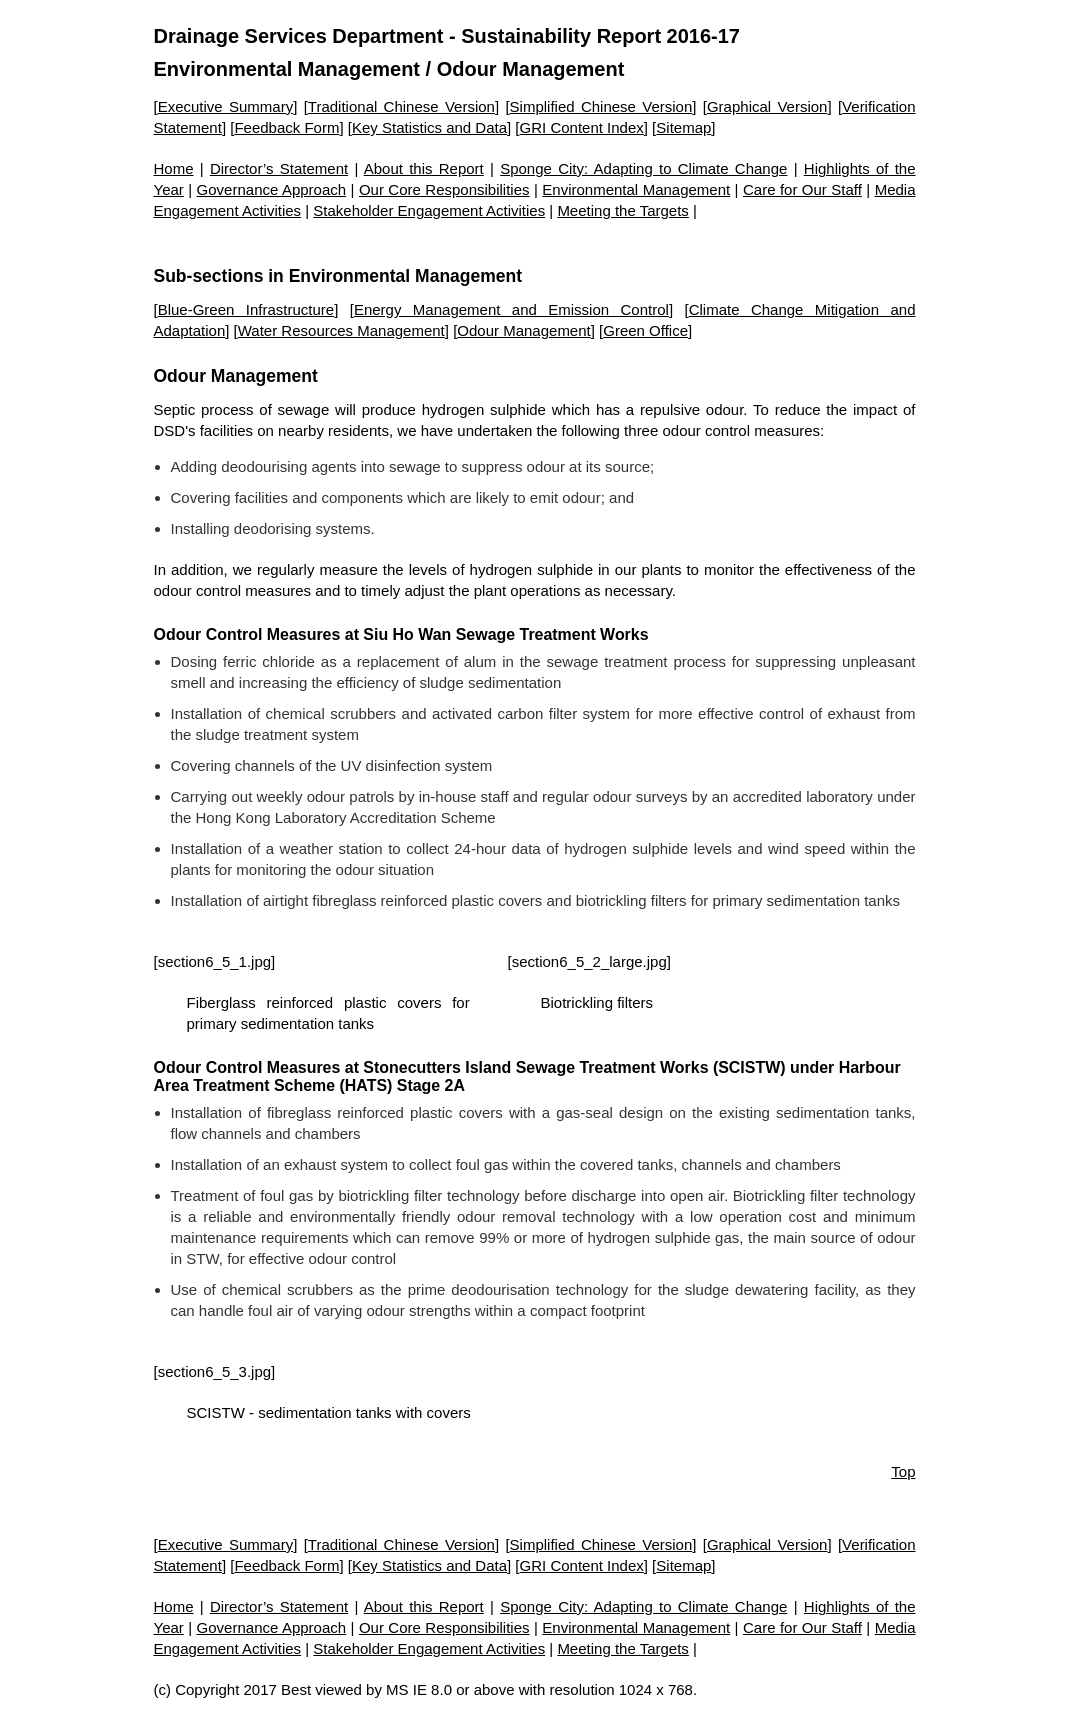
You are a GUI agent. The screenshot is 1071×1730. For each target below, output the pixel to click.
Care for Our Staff (802, 189)
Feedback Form (286, 127)
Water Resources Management (341, 330)
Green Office (645, 330)
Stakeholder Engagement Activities (429, 210)
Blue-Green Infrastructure (246, 309)
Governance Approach (272, 189)
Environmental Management (287, 69)
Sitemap (683, 127)
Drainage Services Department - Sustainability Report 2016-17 (447, 36)
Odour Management (523, 330)
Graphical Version (767, 106)
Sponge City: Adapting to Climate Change (643, 168)
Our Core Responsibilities (444, 189)
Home (174, 168)
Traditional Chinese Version (401, 106)
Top (903, 1471)
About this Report (424, 168)
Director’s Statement (279, 168)
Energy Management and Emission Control (511, 309)
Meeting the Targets (622, 210)
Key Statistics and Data (429, 127)
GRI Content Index (582, 127)
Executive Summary (226, 106)
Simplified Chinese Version (601, 106)
